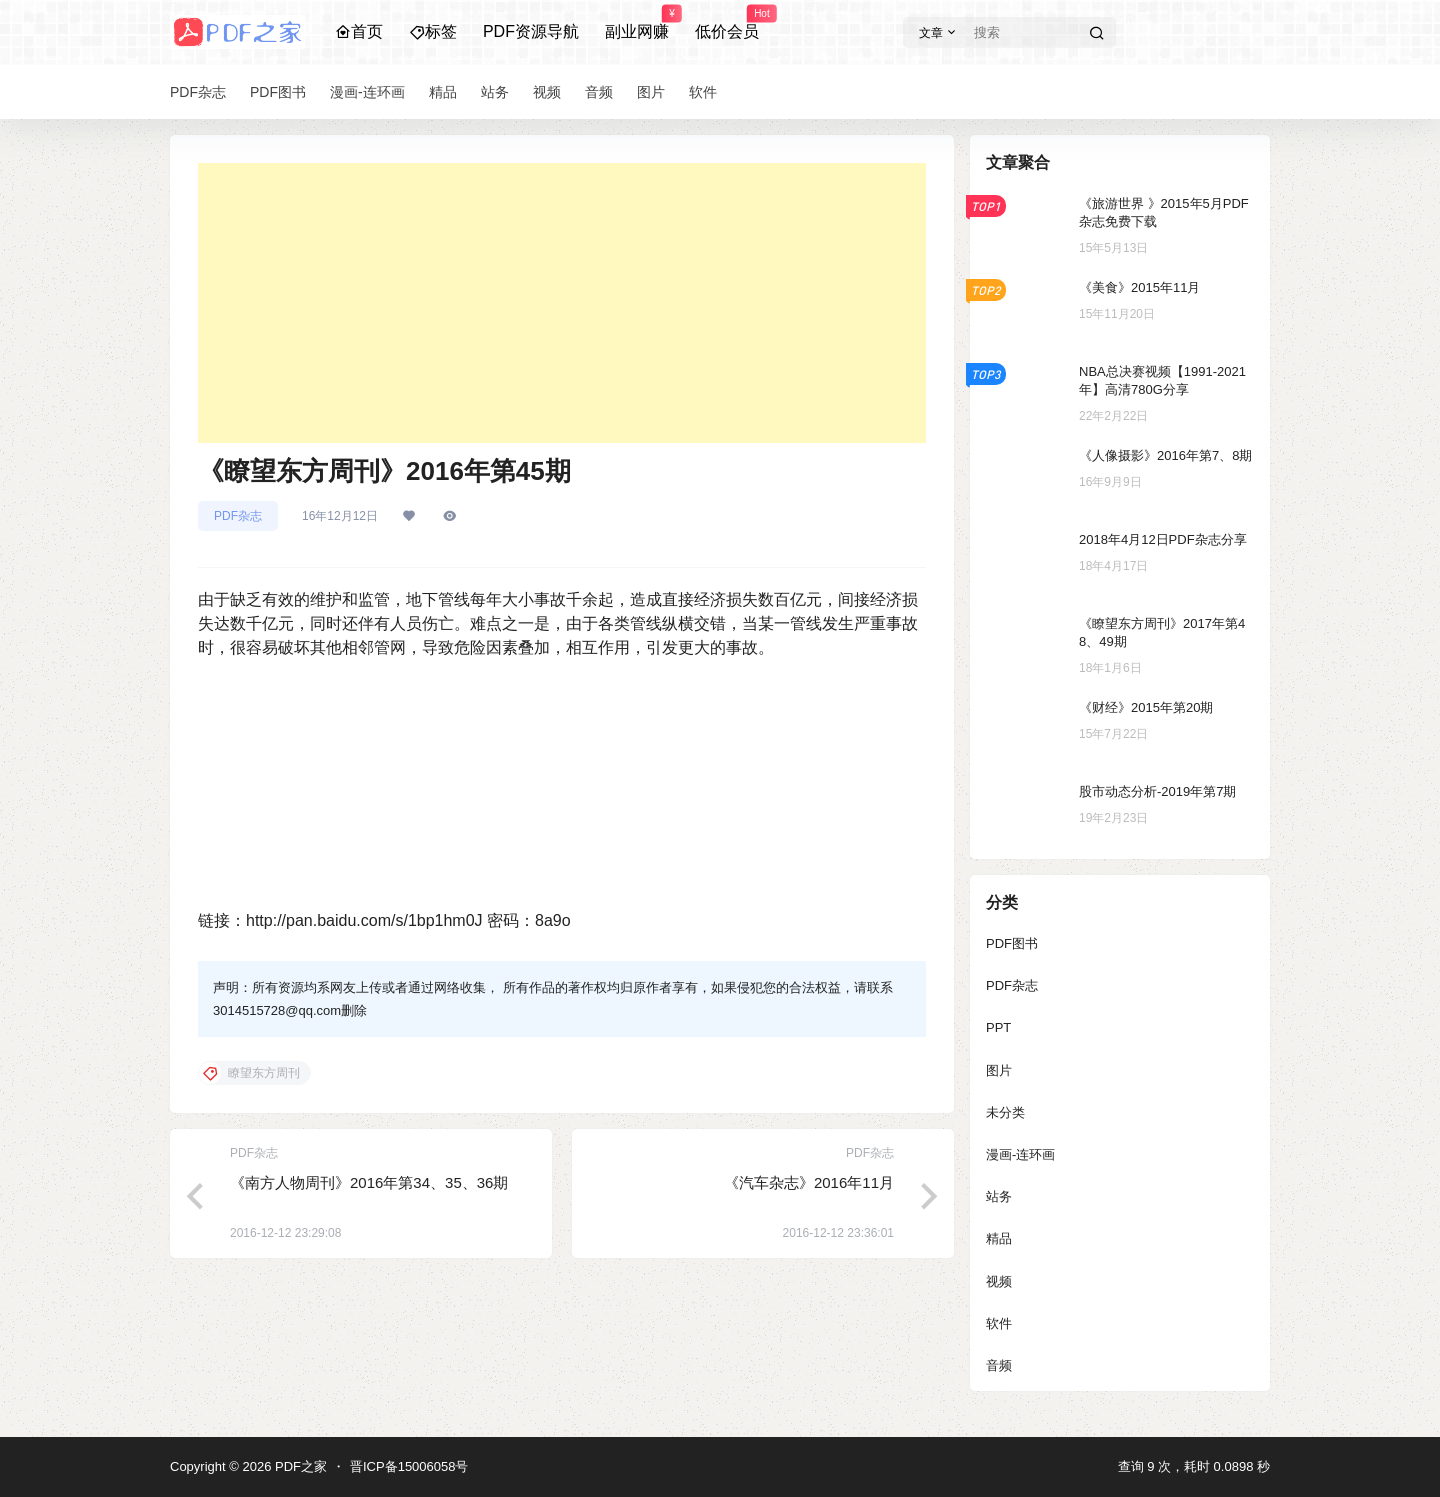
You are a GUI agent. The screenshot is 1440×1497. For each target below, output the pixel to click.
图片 (999, 1070)
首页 (359, 31)
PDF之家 (299, 1466)
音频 (999, 1365)
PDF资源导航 (531, 31)
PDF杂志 (238, 516)
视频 (999, 1281)
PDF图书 (1012, 943)
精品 (999, 1238)
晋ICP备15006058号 (409, 1466)
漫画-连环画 (1020, 1154)
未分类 (1005, 1112)
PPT (998, 1027)
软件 (999, 1323)
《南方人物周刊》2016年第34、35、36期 (369, 1182)
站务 (999, 1196)
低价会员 (727, 23)
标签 (433, 31)
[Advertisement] (562, 303)
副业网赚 (637, 23)
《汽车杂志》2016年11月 (809, 1182)
